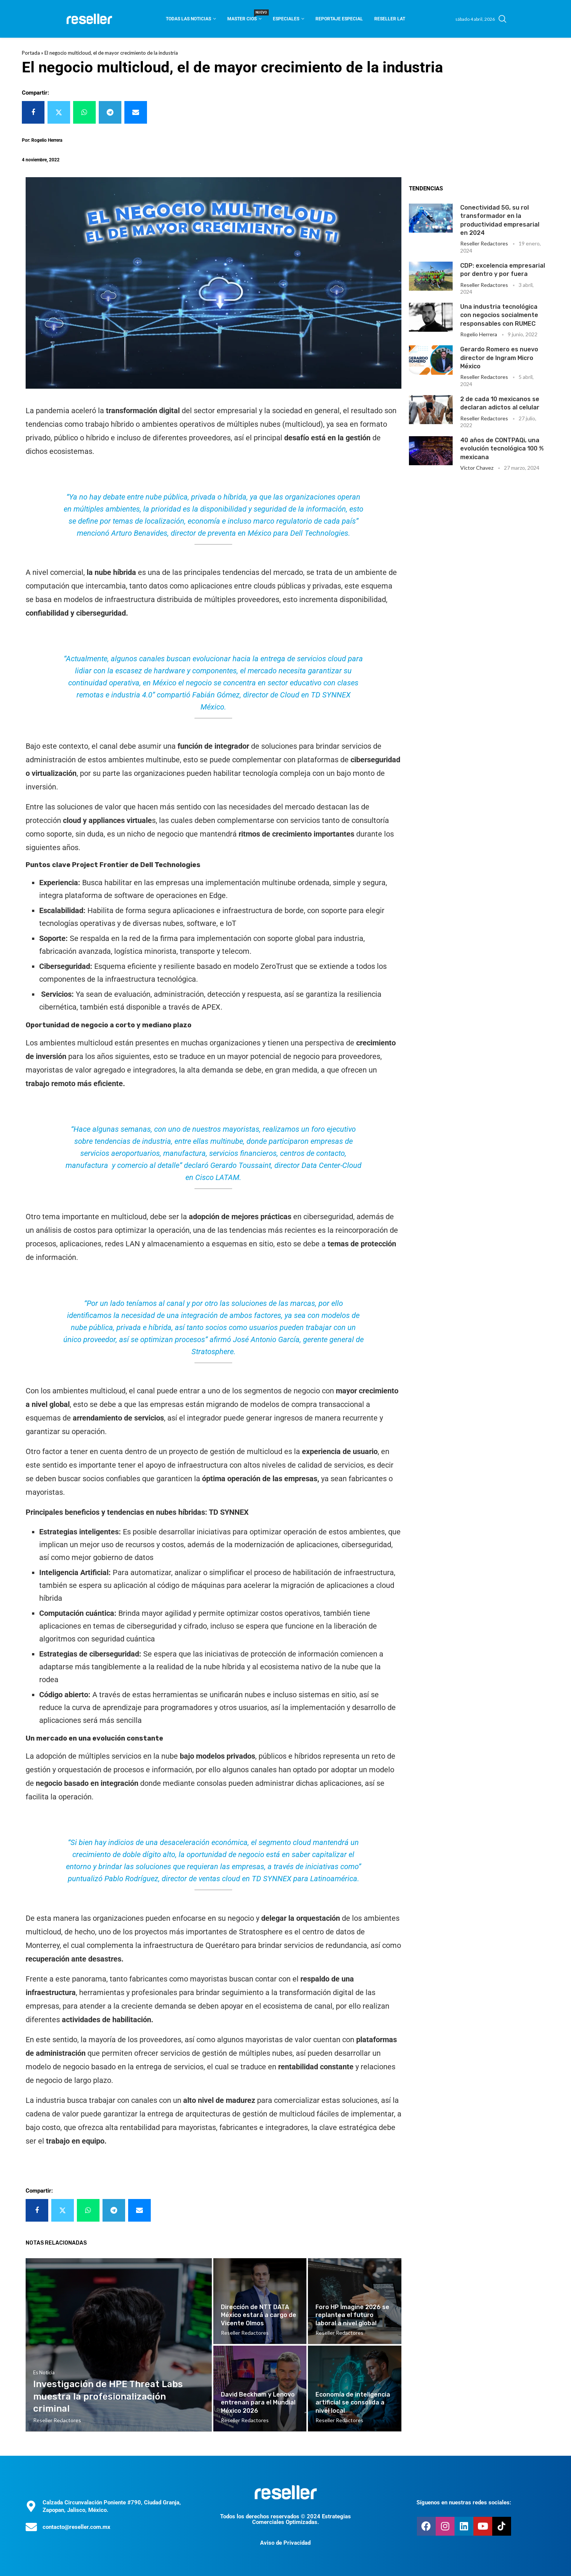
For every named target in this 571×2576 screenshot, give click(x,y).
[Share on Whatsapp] (84, 112)
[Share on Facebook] (33, 112)
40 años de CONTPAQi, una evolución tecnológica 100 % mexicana (502, 449)
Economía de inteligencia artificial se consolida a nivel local (352, 2402)
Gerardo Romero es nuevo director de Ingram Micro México (499, 358)
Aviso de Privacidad (285, 2542)
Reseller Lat (389, 18)
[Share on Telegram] (110, 112)
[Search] (502, 19)
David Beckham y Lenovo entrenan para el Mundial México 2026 (258, 2402)
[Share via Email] (135, 112)
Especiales (286, 18)
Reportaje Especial (339, 18)
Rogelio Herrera (478, 334)
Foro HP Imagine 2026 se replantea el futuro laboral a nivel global (352, 2315)
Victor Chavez (476, 467)
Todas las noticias (188, 18)
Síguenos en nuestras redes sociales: (463, 2502)
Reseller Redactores (484, 243)
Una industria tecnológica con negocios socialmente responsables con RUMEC (499, 315)
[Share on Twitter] (58, 112)
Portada (31, 53)
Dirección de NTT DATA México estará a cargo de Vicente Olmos (258, 2315)
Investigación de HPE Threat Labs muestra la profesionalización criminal (108, 2396)
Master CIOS (244, 16)
